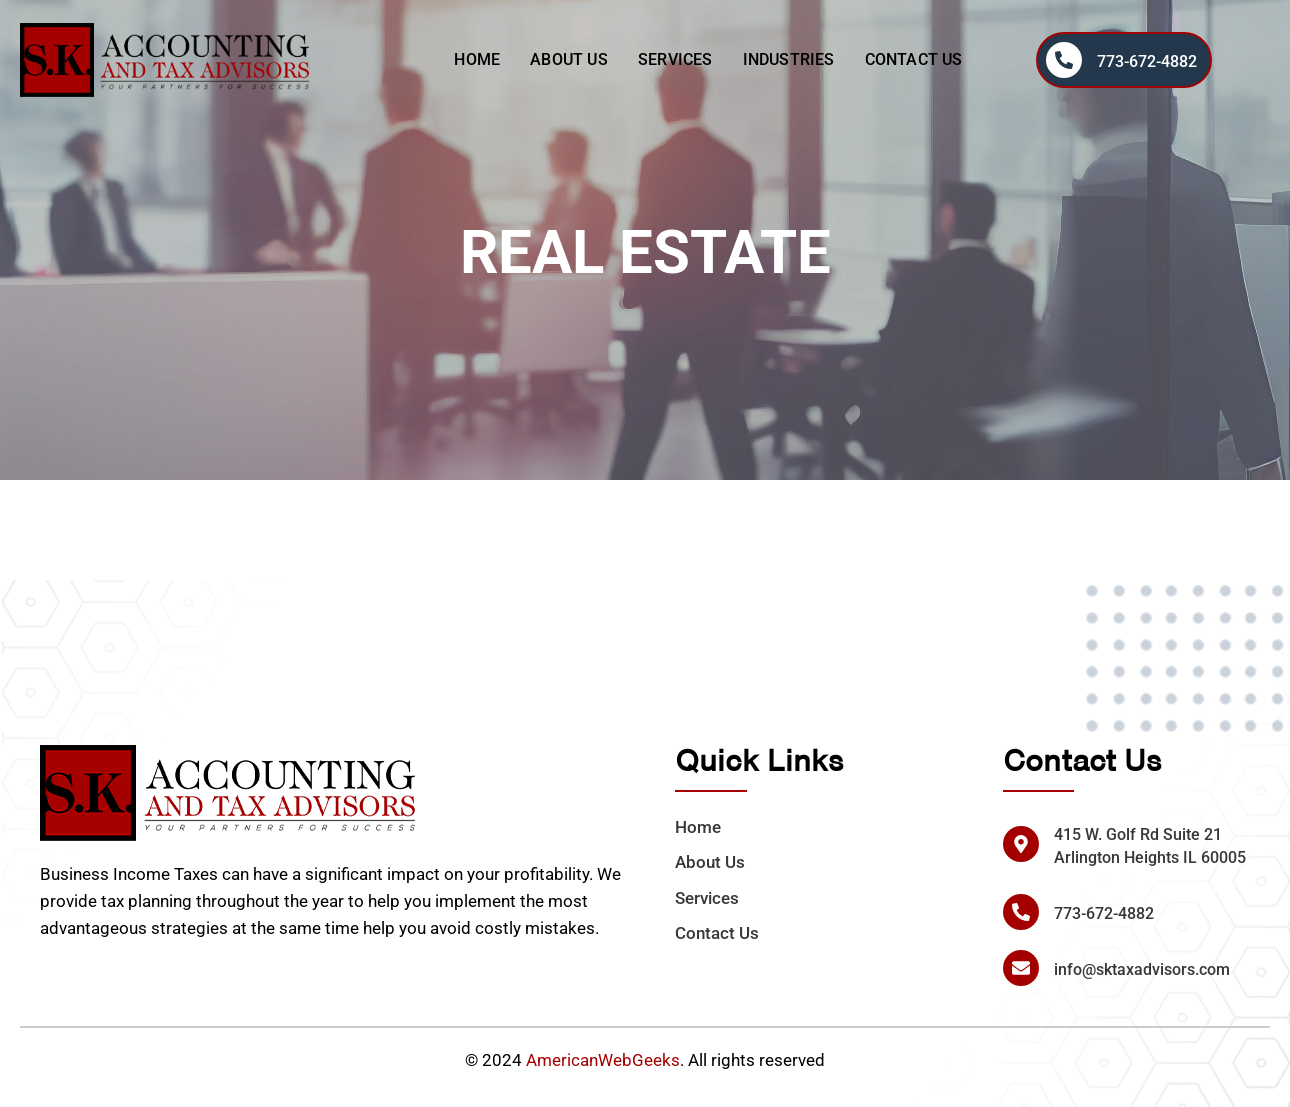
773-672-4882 (1147, 61)
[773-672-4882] (1064, 60)
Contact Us (914, 59)
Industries (789, 59)
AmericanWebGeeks (603, 1060)
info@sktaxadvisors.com (1142, 969)
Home (477, 59)
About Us (569, 59)
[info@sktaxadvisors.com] (1021, 968)
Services (675, 59)
